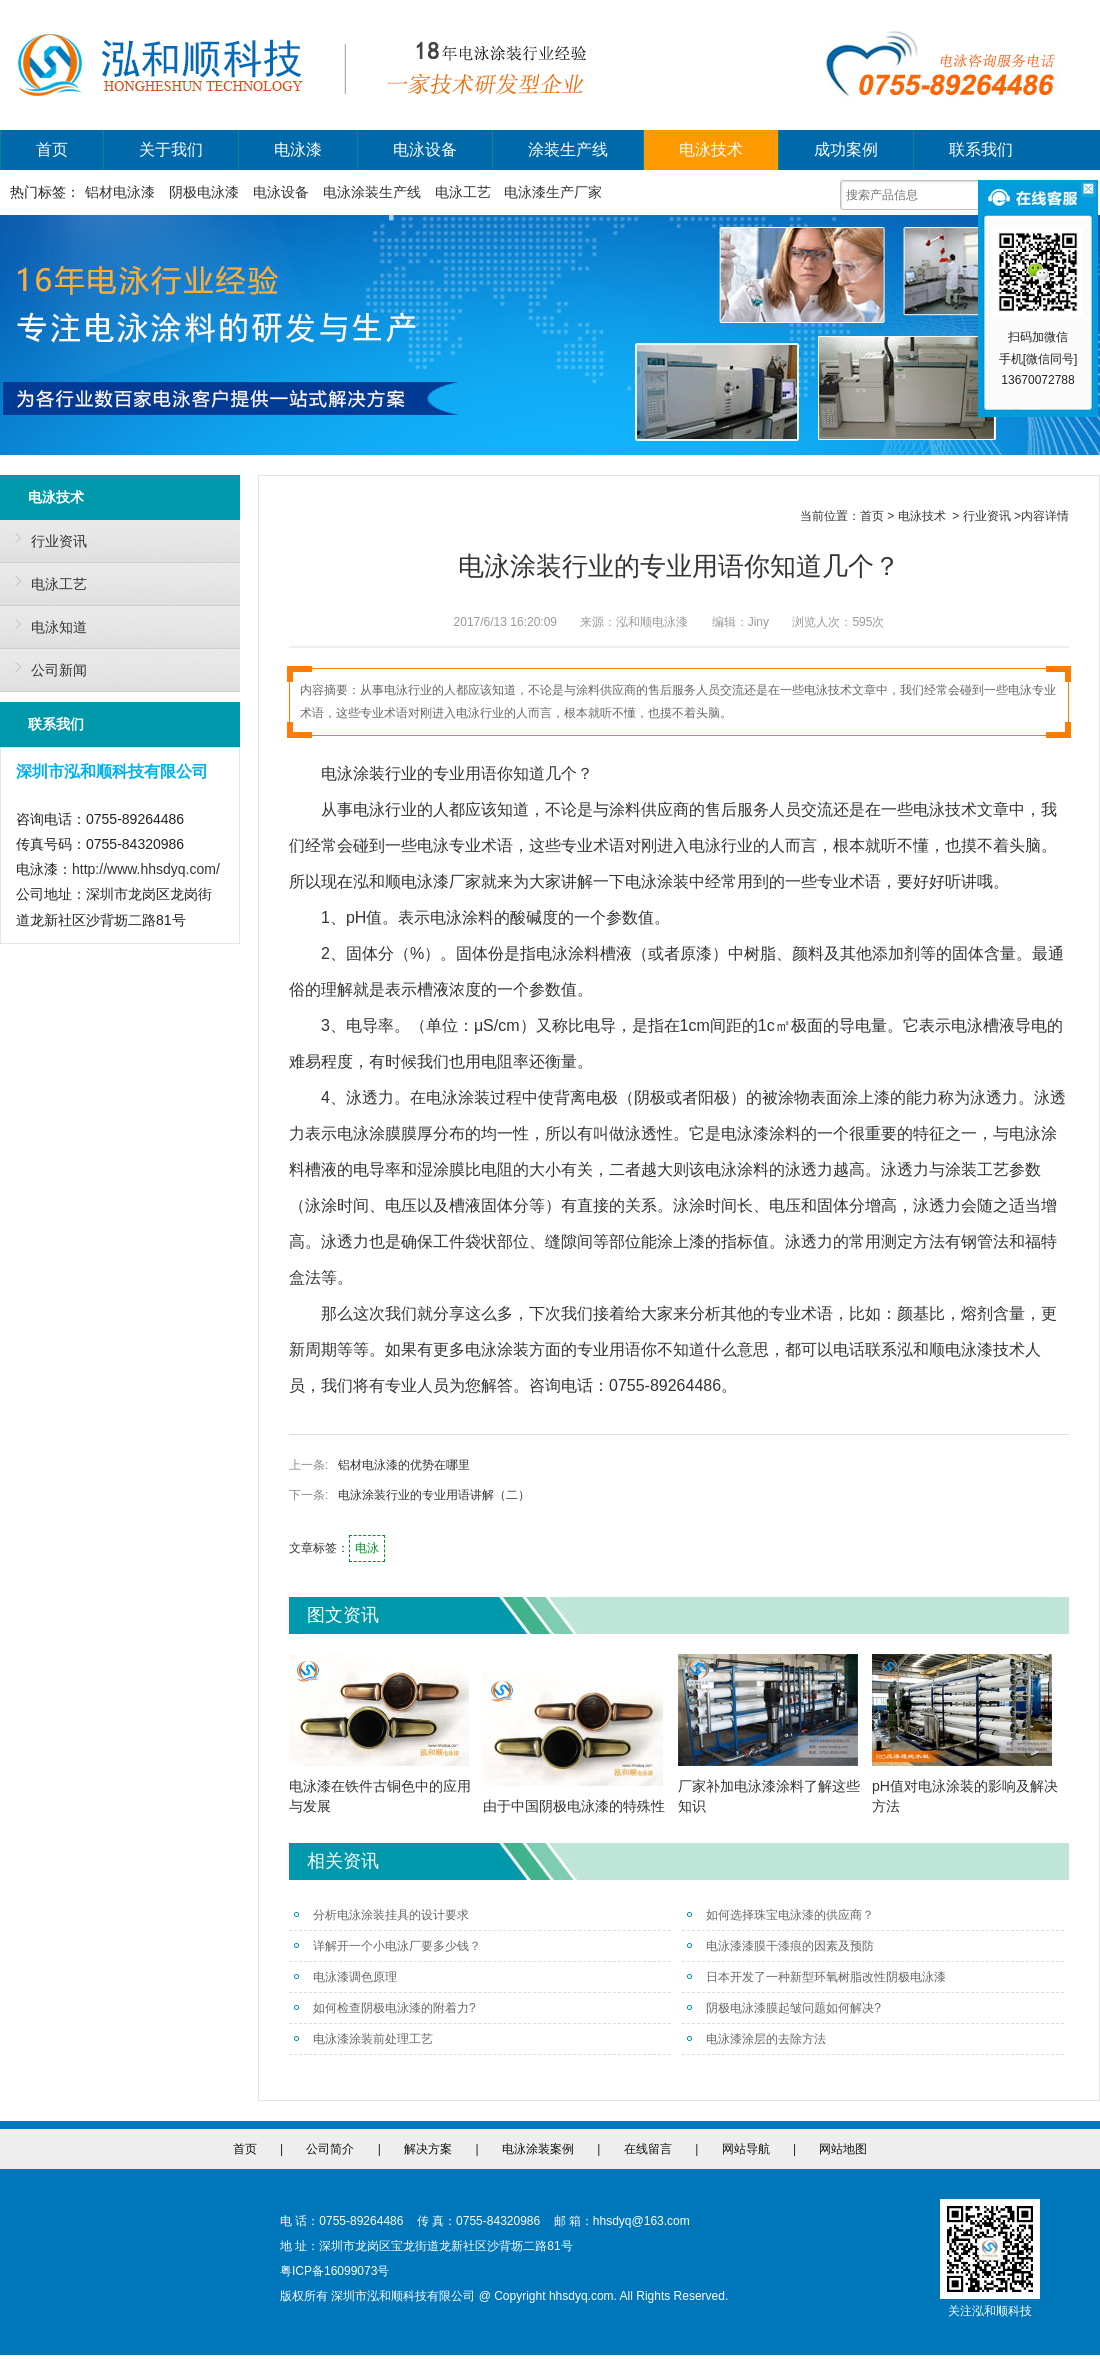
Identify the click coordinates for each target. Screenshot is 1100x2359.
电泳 (367, 1548)
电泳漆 (298, 149)
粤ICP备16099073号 (334, 2271)
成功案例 (846, 149)
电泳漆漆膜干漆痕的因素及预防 (780, 1946)
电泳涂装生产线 (372, 192)
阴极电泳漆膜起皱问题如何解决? (784, 2008)
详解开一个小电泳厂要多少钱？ (387, 1946)
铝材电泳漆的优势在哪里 (404, 1465)
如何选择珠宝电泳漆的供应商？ (780, 1915)
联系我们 (981, 149)
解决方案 (428, 2149)
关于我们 (171, 149)
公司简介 (330, 2149)
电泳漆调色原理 (345, 1977)
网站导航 (746, 2149)
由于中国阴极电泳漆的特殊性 (574, 1806)
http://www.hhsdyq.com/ (146, 869)
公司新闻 (46, 667)
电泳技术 (711, 149)
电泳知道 (46, 624)
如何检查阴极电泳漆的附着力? (385, 2008)
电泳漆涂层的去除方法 (756, 2039)
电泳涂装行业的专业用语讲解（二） (434, 1495)
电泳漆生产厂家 (553, 192)
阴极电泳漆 (204, 192)
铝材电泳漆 (120, 192)
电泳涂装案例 (538, 2149)
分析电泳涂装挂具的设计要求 (381, 1915)
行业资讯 (46, 538)
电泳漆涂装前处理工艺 (363, 2039)
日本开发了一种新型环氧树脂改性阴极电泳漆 (816, 1977)
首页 (52, 149)
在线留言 (648, 2149)
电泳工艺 (463, 192)
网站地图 (843, 2149)
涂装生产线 (568, 149)
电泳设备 (425, 149)
